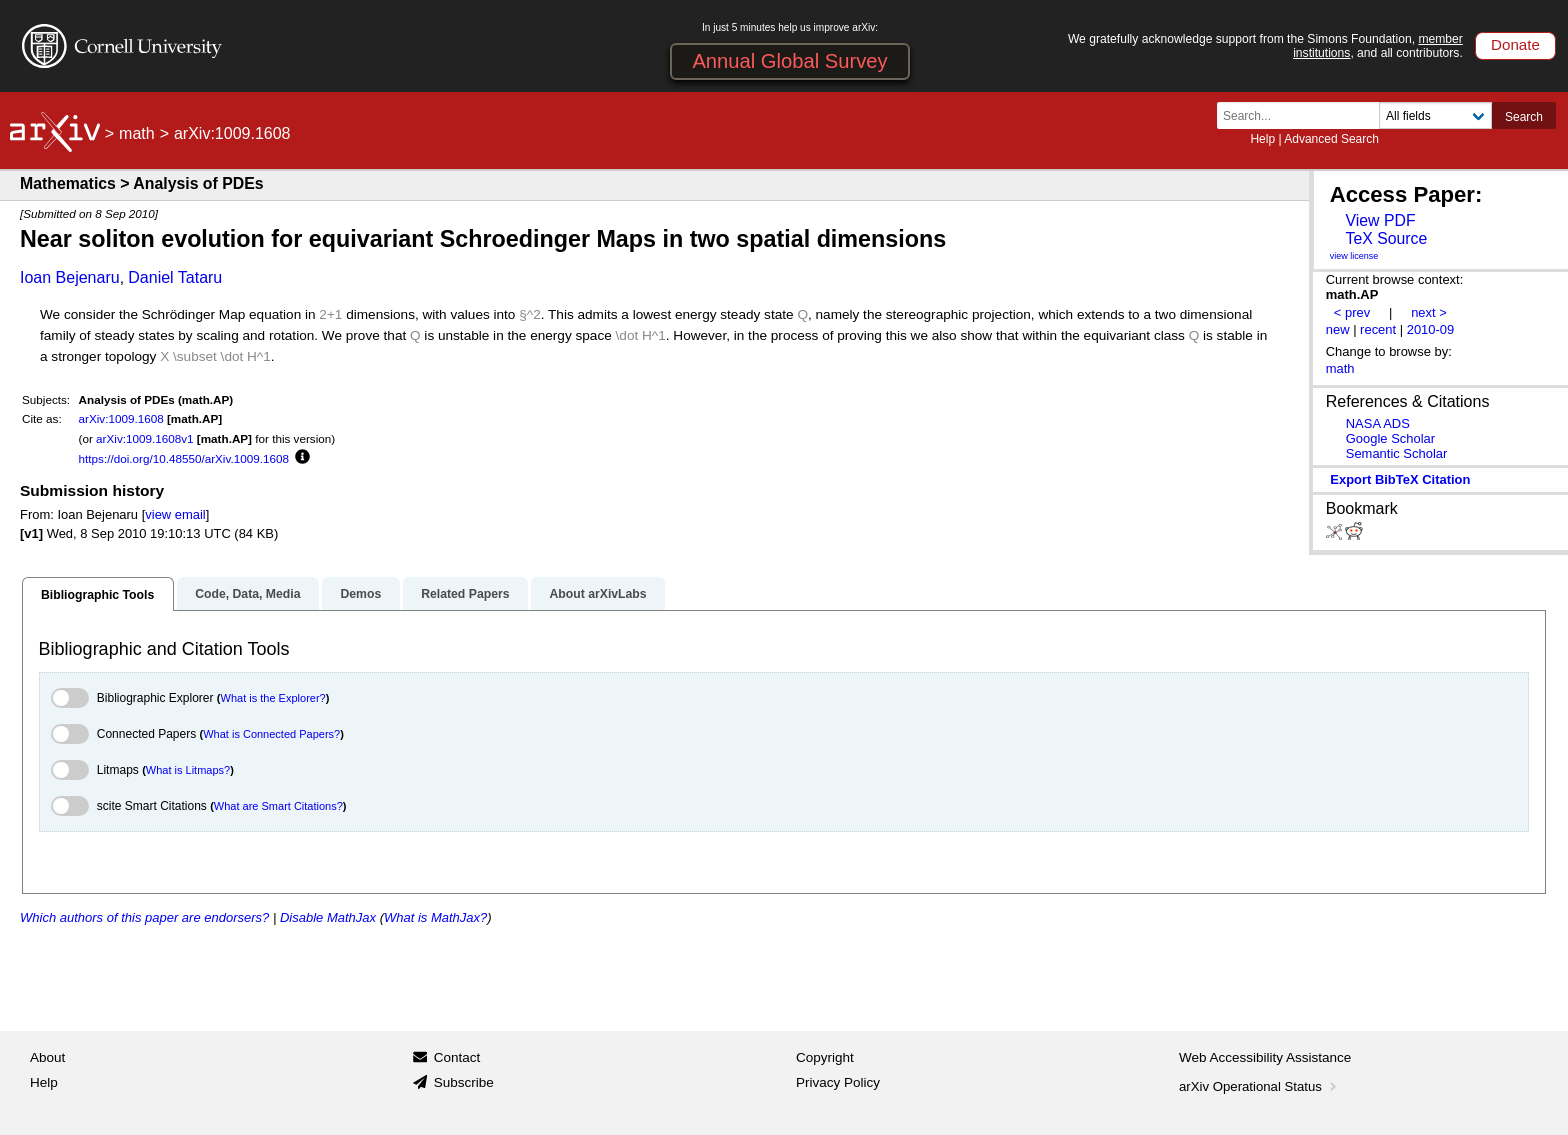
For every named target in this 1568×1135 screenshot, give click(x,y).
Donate (1515, 44)
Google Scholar (1390, 438)
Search (1524, 117)
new (1338, 329)
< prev (1352, 312)
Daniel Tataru (175, 277)
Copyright (825, 1057)
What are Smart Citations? (278, 806)
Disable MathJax (328, 917)
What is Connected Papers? (271, 734)
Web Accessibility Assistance (1265, 1057)
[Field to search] (1435, 115)
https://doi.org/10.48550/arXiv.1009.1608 (184, 458)
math (137, 133)
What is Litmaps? (188, 770)
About (47, 1057)
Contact (457, 1057)
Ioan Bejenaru (70, 277)
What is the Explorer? (273, 698)
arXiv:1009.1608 (121, 418)
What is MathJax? (435, 917)
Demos (360, 594)
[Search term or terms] (1304, 115)
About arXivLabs (597, 594)
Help (1262, 139)
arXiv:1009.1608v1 (144, 438)
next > (1429, 312)
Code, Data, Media (247, 594)
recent (1378, 329)
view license (1354, 256)
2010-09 (1431, 329)
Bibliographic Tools (97, 595)
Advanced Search (1331, 139)
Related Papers (465, 594)
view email (175, 514)
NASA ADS (1378, 423)
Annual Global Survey (789, 61)
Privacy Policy (838, 1082)
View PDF (1380, 220)
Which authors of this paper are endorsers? (144, 917)
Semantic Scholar (1397, 453)
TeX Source (1386, 238)
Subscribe (464, 1082)
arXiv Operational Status (1259, 1086)
